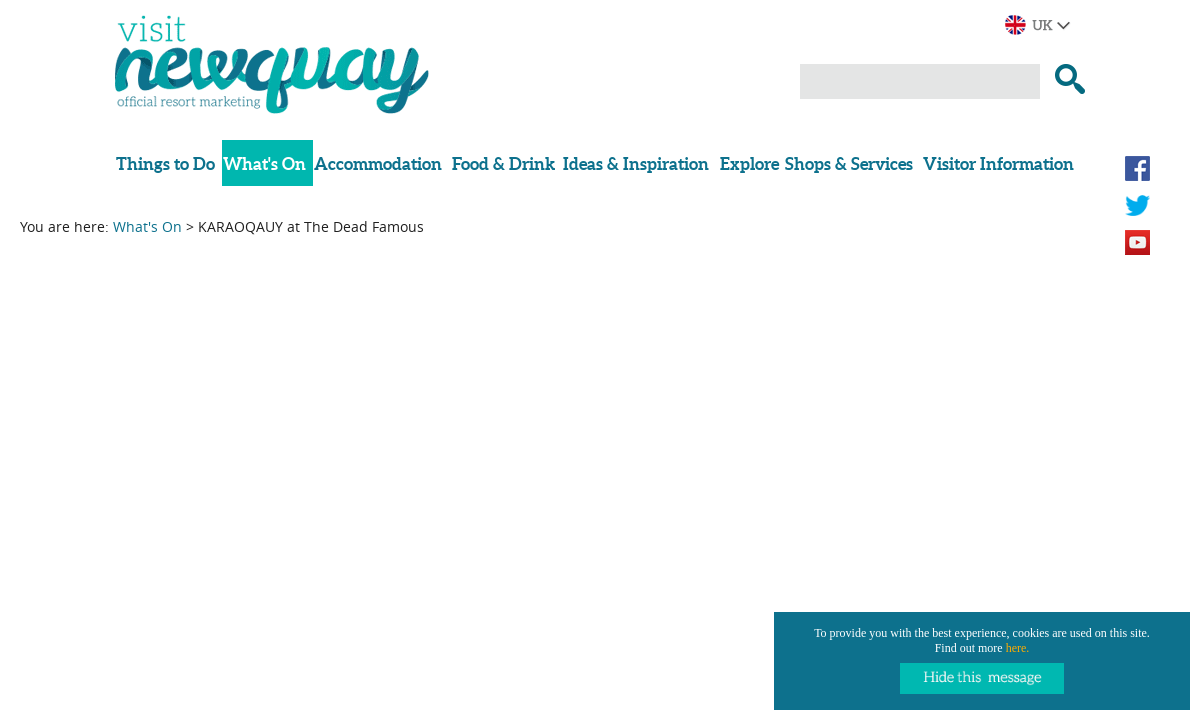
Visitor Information (998, 163)
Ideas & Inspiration (636, 163)
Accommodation (378, 163)
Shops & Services (849, 163)
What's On (264, 163)
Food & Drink (503, 163)
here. (1018, 648)
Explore (749, 163)
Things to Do (165, 163)
